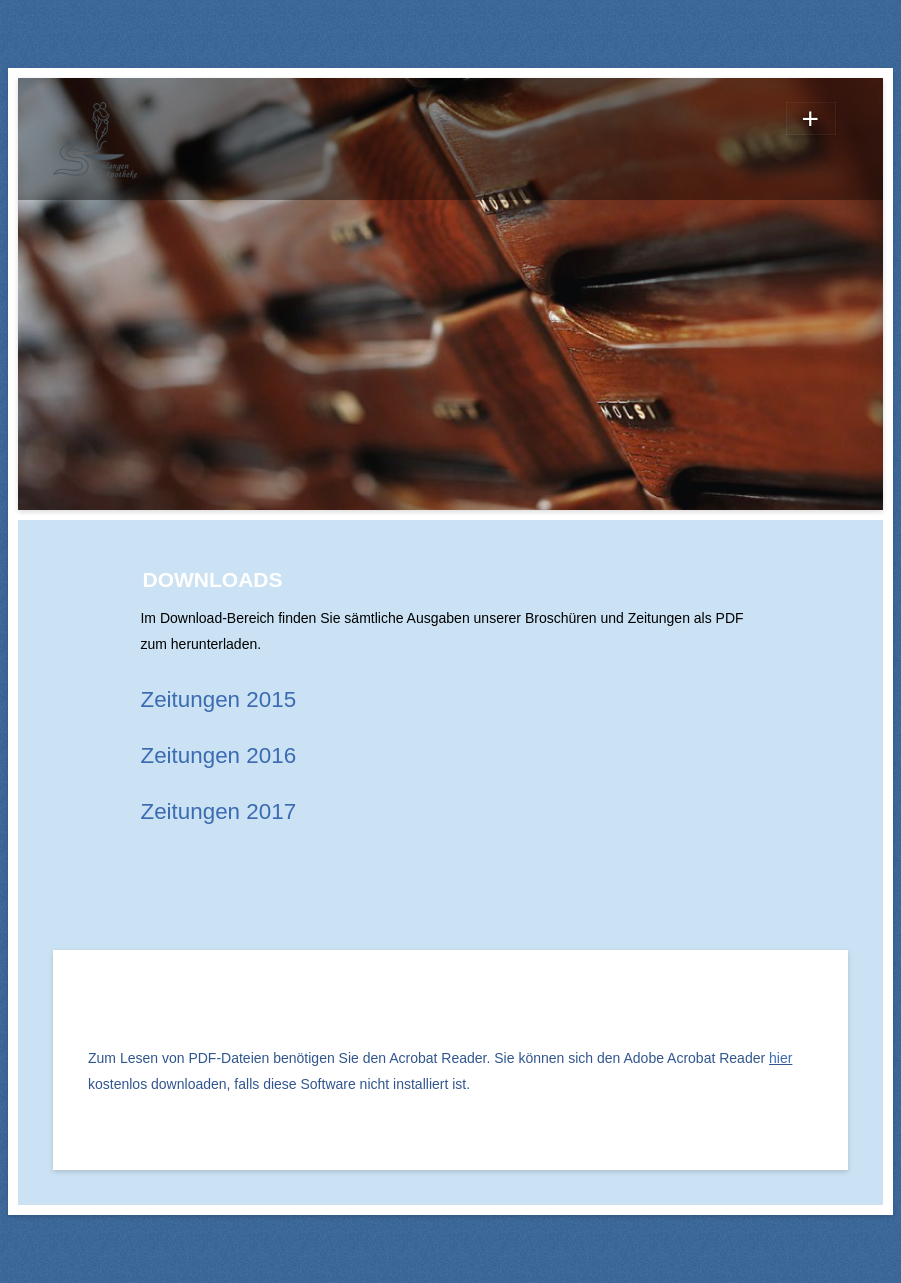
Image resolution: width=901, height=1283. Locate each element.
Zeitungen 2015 (218, 699)
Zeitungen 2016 (218, 755)
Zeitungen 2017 (218, 811)
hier (780, 1058)
